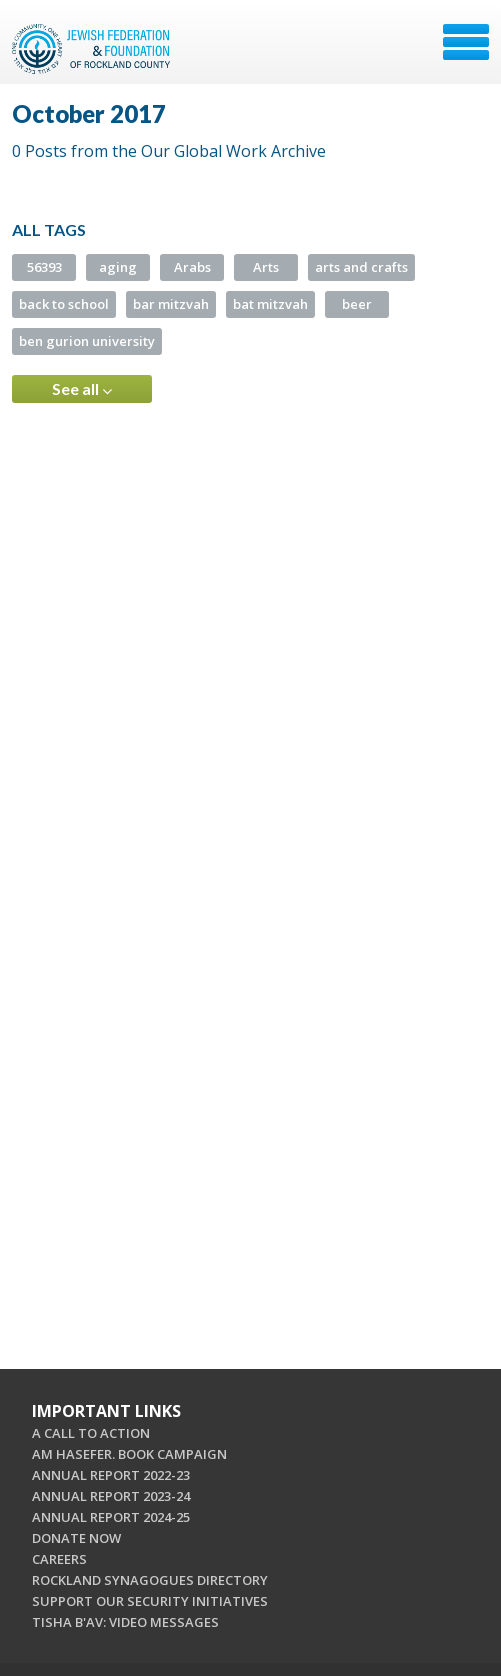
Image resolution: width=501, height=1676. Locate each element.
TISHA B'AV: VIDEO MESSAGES (125, 1622)
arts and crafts (361, 267)
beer (357, 304)
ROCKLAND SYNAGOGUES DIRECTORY (150, 1580)
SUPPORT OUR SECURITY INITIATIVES (150, 1601)
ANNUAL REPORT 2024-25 (111, 1517)
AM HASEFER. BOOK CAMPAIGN (129, 1454)
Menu (466, 42)
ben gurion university (87, 341)
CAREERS (59, 1559)
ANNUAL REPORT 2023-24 (111, 1496)
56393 (44, 267)
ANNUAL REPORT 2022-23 (111, 1475)
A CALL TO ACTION (91, 1433)
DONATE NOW (76, 1538)
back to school (64, 304)
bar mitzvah (171, 304)
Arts (266, 267)
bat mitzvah (270, 304)
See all (82, 389)
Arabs (192, 267)
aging (118, 267)
